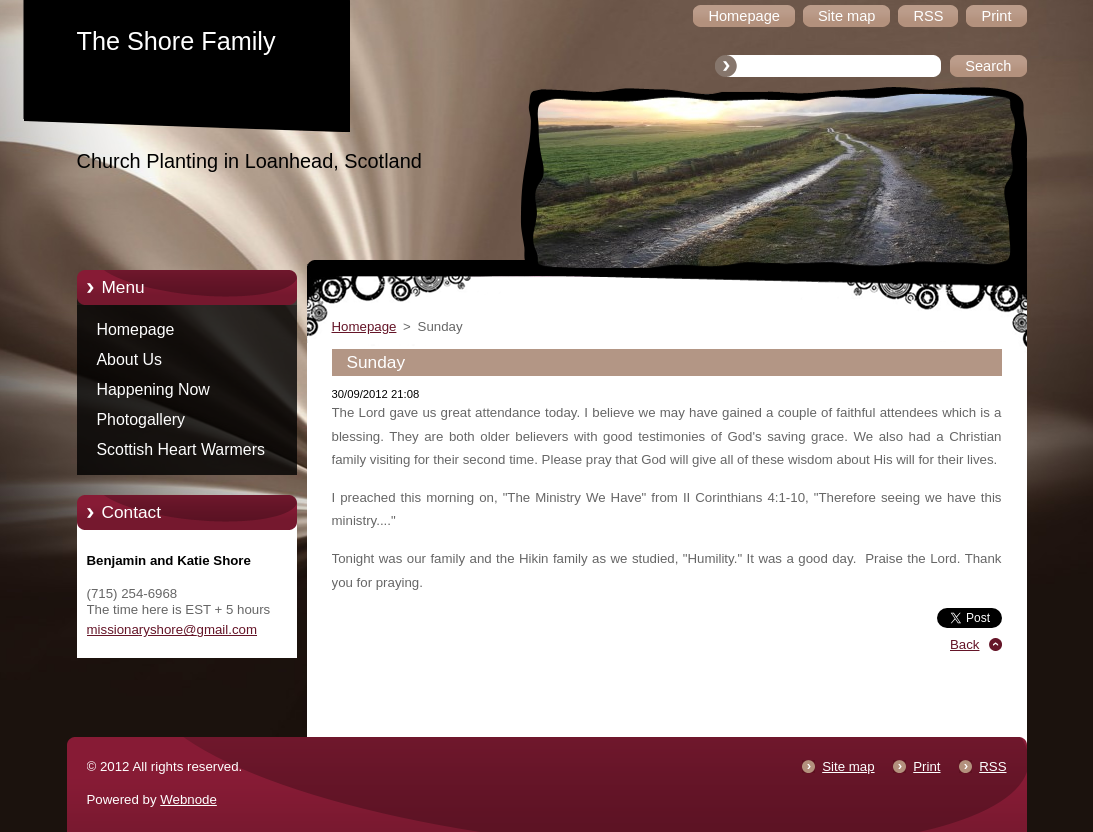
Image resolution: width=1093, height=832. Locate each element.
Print (926, 766)
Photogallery (141, 419)
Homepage (136, 329)
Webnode (188, 799)
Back (965, 644)
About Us (130, 359)
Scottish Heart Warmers (181, 449)
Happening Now (153, 389)
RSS (992, 766)
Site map (848, 766)
